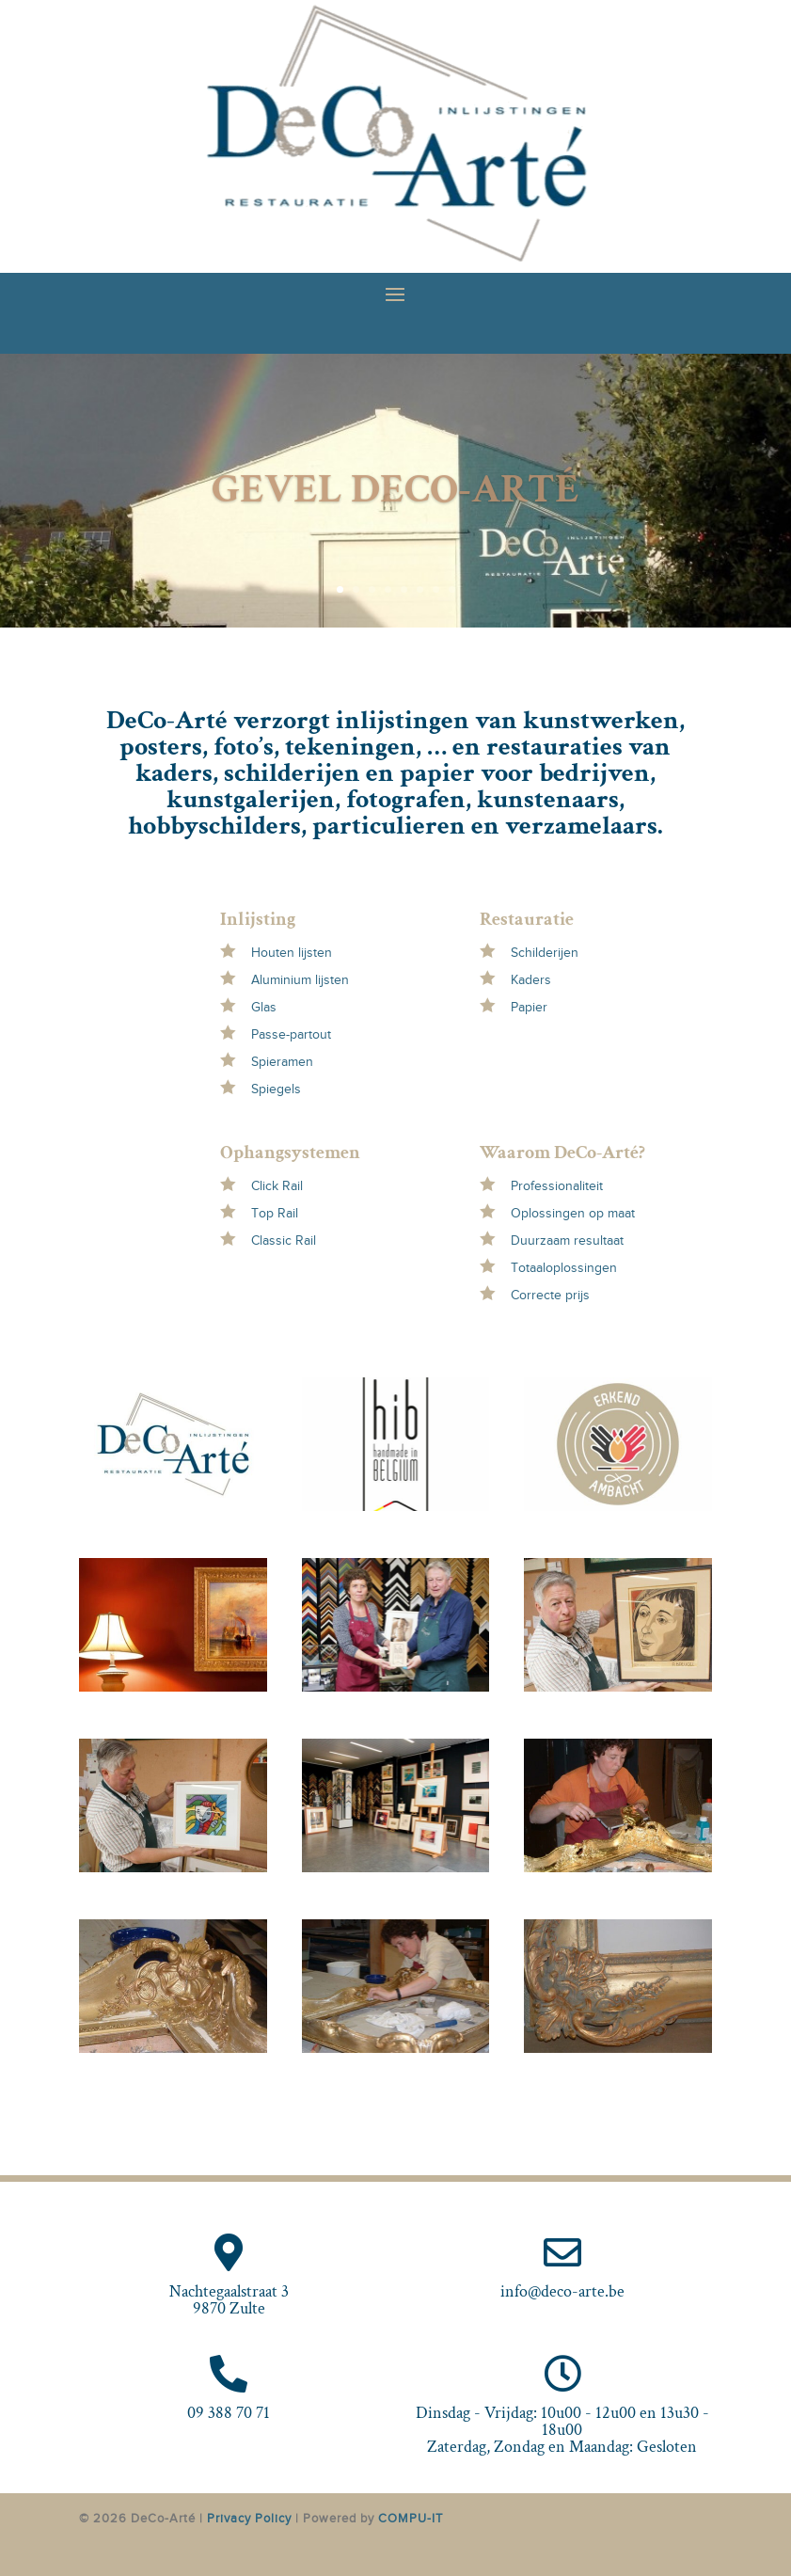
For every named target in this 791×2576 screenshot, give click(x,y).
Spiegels (276, 1089)
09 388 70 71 (228, 2413)
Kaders (531, 980)
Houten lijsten (291, 953)
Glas (264, 1007)
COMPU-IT (410, 2518)
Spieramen (282, 1062)
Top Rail (274, 1213)
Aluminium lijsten (300, 980)
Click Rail (277, 1186)
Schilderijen (544, 953)
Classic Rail (283, 1240)
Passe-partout (291, 1034)
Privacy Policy (249, 2518)
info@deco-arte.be (562, 2291)
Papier (529, 1007)
